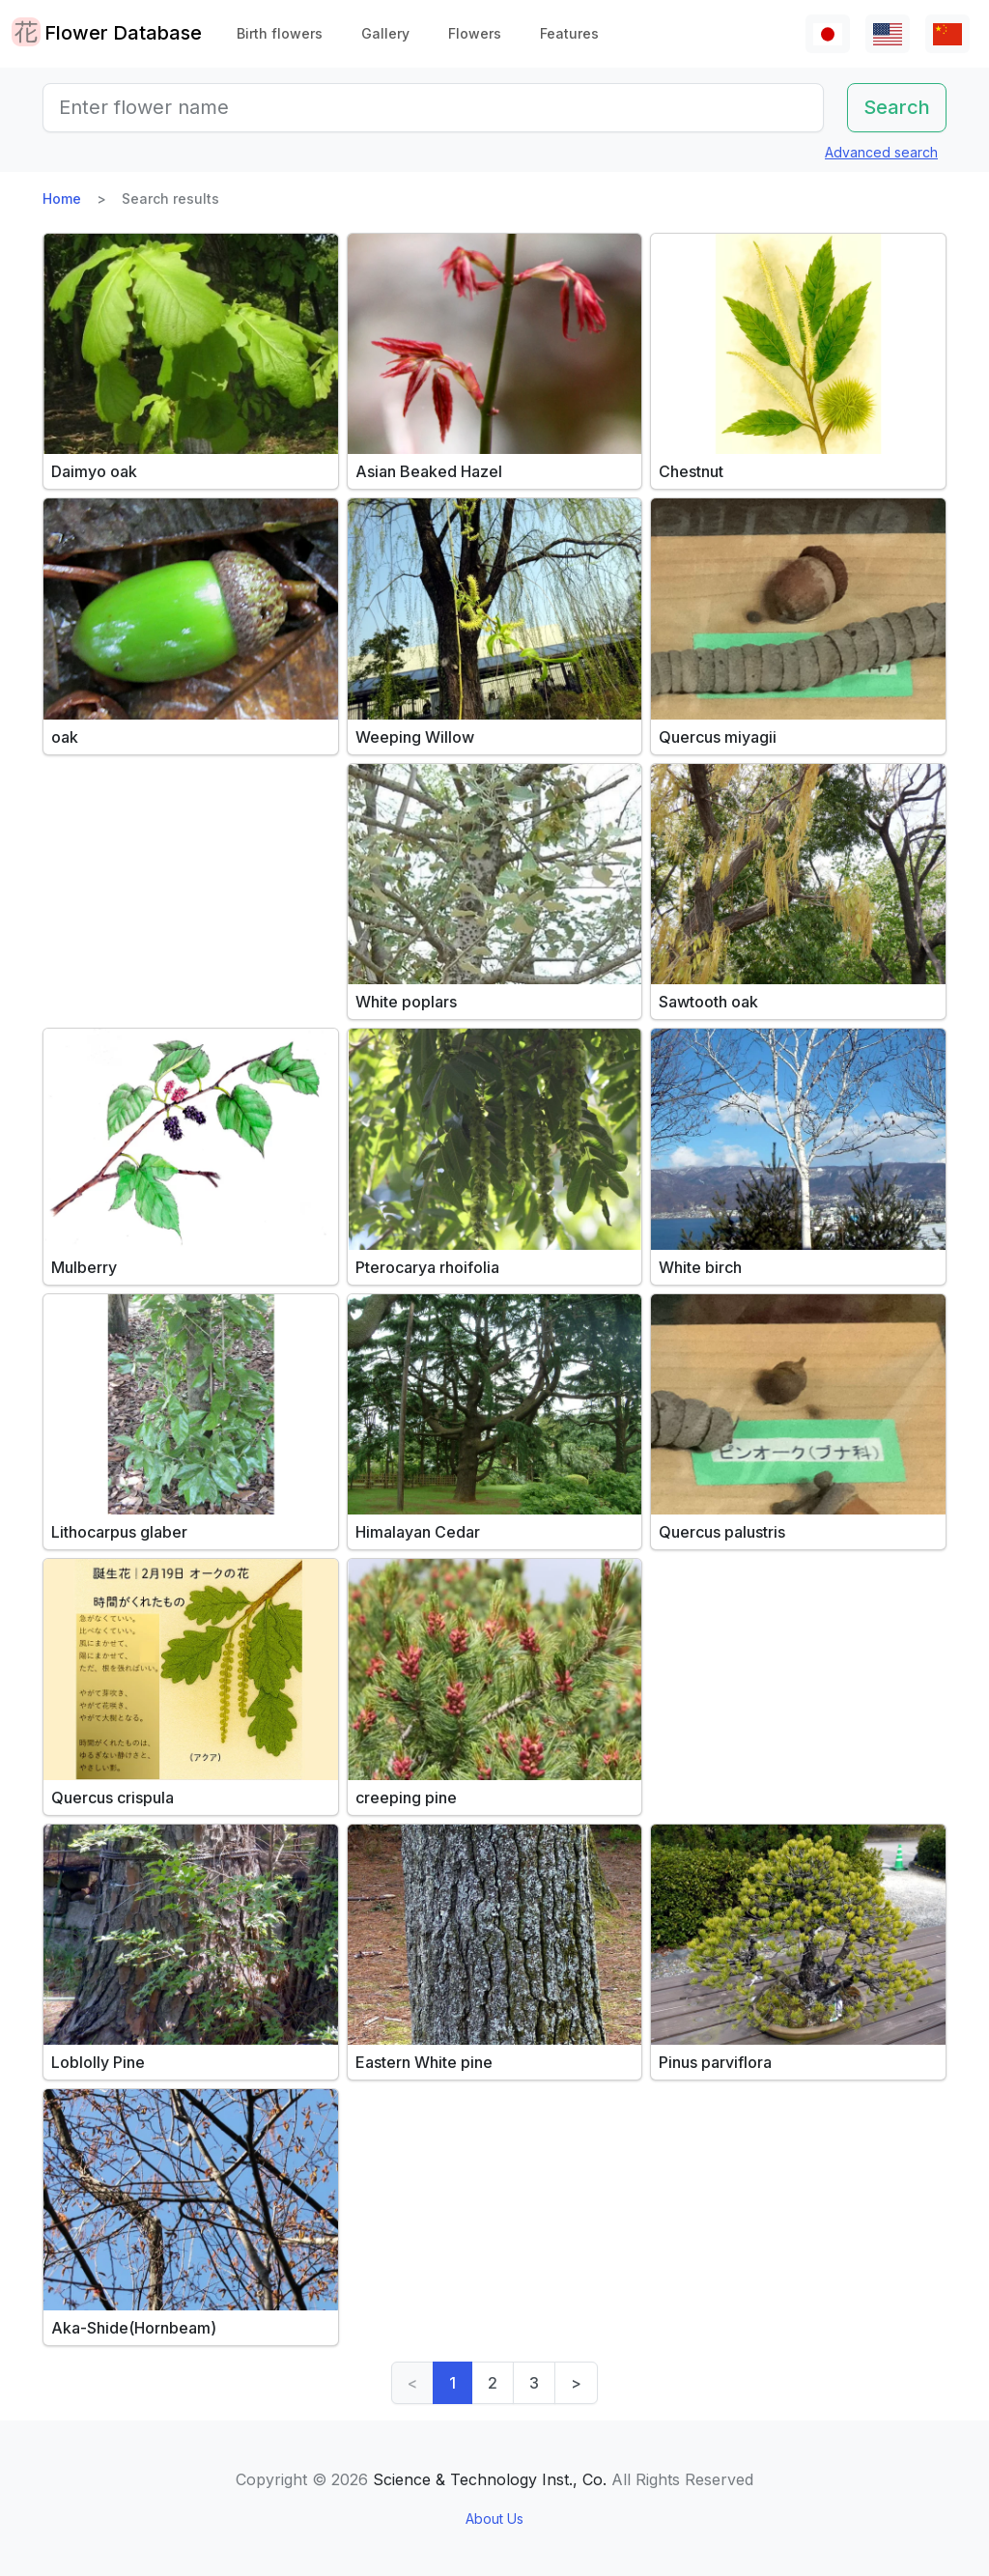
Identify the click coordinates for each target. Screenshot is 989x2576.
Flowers (474, 33)
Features (569, 33)
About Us (494, 2518)
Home (61, 198)
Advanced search (881, 152)
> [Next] (576, 2382)
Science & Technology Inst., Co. (490, 2479)
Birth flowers (280, 33)
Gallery (385, 33)
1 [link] (452, 2382)
